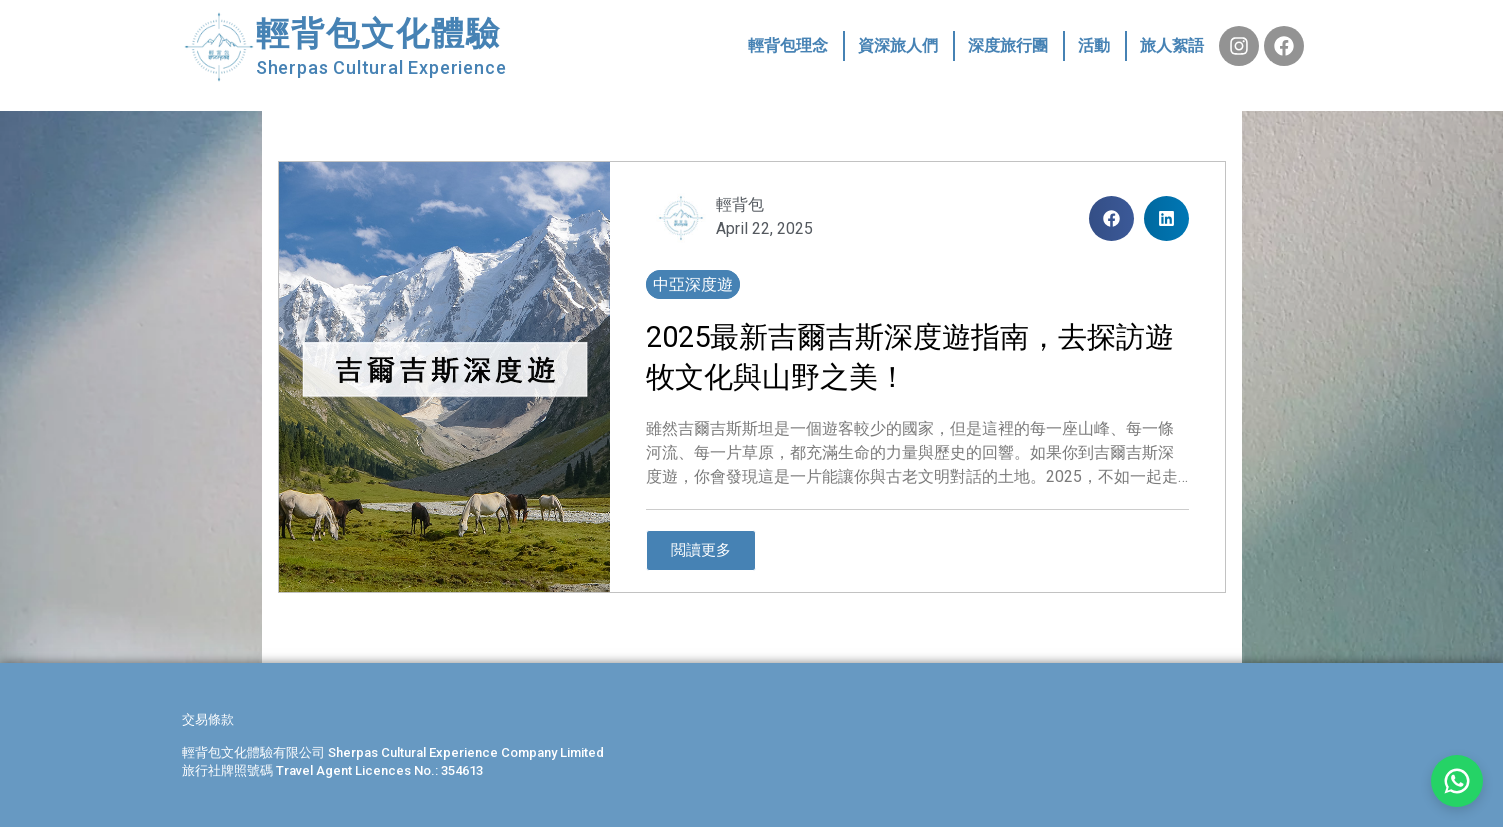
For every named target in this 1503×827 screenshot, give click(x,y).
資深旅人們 (898, 45)
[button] (1111, 218)
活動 (1094, 45)
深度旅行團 (1008, 45)
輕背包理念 (788, 45)
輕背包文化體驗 (379, 33)
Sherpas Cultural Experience (381, 67)
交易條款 (208, 719)
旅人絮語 (1172, 45)
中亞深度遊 (693, 284)
